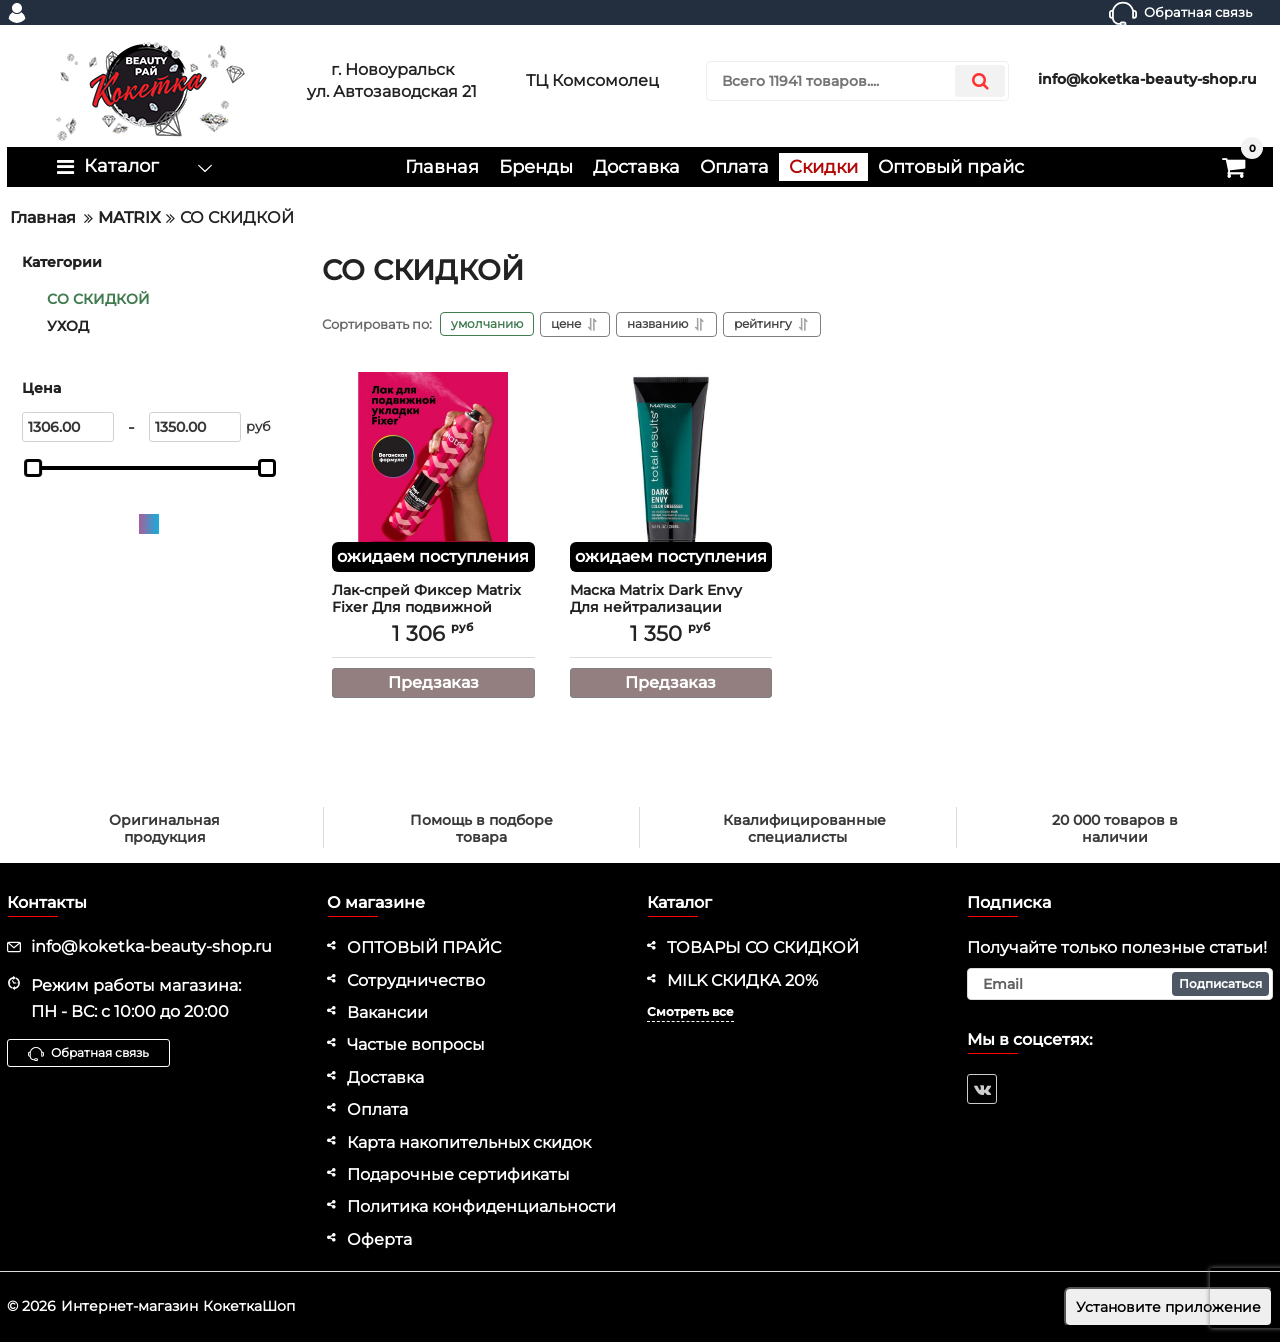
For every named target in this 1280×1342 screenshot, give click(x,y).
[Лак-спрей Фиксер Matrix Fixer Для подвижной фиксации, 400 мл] (433, 472)
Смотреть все (690, 1011)
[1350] (195, 427)
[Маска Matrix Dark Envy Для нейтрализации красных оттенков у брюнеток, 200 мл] (671, 472)
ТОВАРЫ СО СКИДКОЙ (763, 947)
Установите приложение (1168, 1307)
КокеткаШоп (249, 1306)
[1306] (68, 427)
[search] (857, 81)
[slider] (33, 468)
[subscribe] (1120, 984)
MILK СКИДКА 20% (742, 980)
